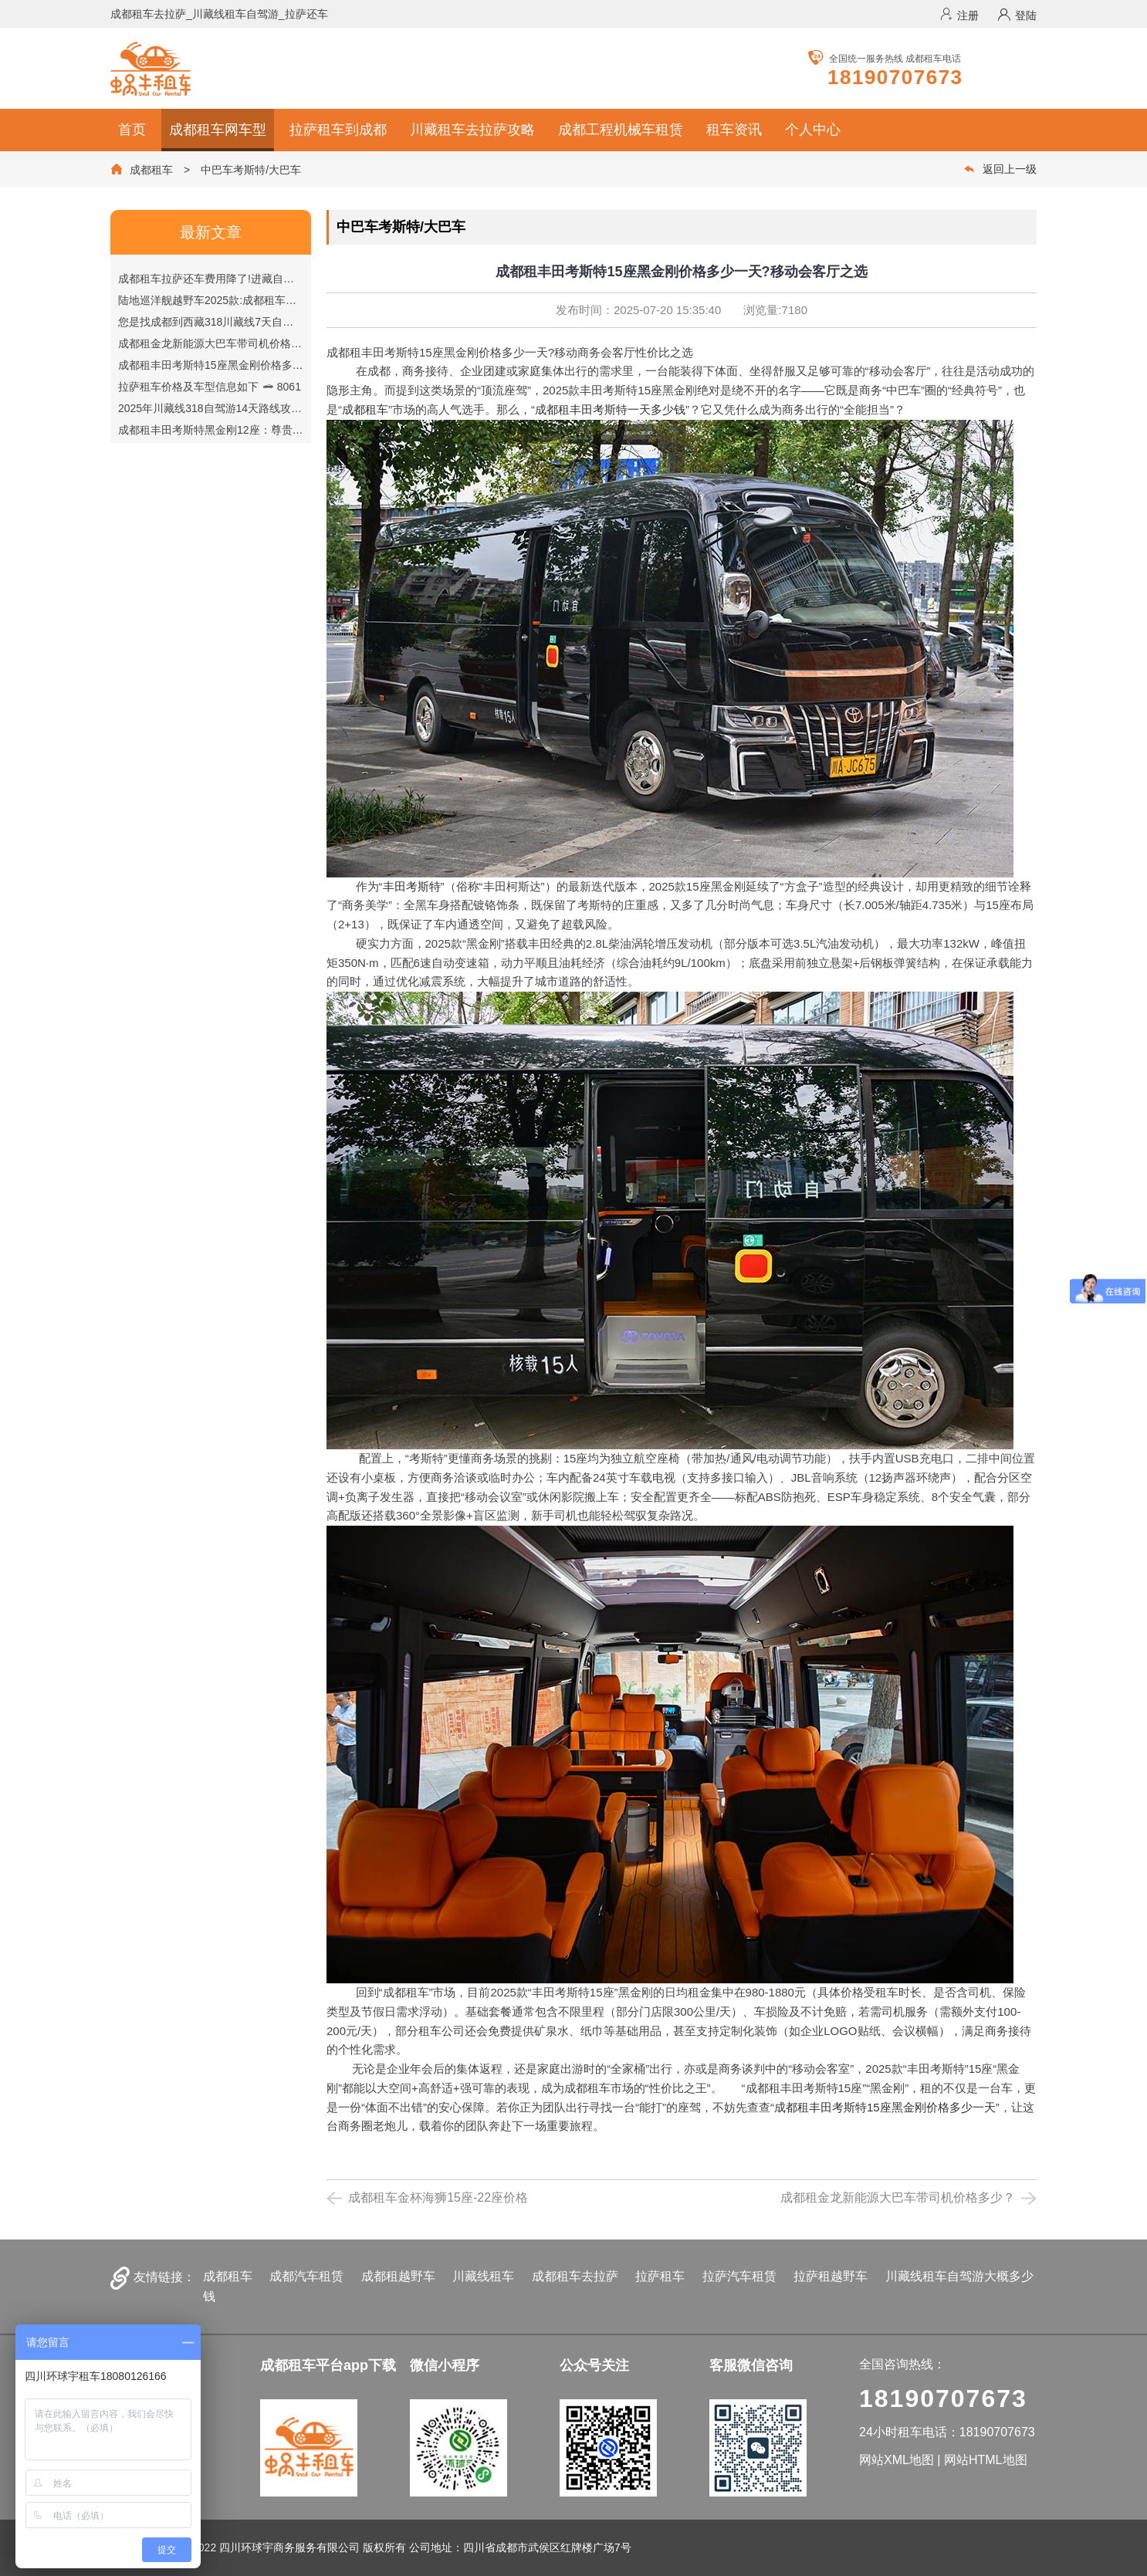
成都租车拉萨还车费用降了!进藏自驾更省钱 (243, 278)
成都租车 (151, 170)
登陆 (1017, 15)
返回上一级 (1000, 169)
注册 (959, 15)
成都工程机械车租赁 (620, 129)
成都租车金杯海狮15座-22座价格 (438, 2197)
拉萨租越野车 (830, 2276)
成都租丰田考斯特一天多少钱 (610, 409)
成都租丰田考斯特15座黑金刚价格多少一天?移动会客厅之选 (283, 365)
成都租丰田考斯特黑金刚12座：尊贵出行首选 (248, 430)
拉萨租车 (660, 2276)
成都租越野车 (398, 2276)
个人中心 (813, 129)
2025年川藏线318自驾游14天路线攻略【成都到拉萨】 (272, 408)
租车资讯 (734, 129)
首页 (132, 129)
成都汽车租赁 (306, 2276)
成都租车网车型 (217, 129)
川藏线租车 (483, 2276)
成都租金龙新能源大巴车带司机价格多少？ (242, 343)
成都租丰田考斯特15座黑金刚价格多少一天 (885, 2107)
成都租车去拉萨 (575, 2276)
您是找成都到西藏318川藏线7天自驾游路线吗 (248, 322)
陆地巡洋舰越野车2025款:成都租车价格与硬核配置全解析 (277, 300)
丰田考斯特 (412, 886)
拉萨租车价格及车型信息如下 (209, 386)
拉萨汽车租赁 (739, 2276)
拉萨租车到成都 (338, 129)
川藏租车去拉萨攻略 (472, 129)
